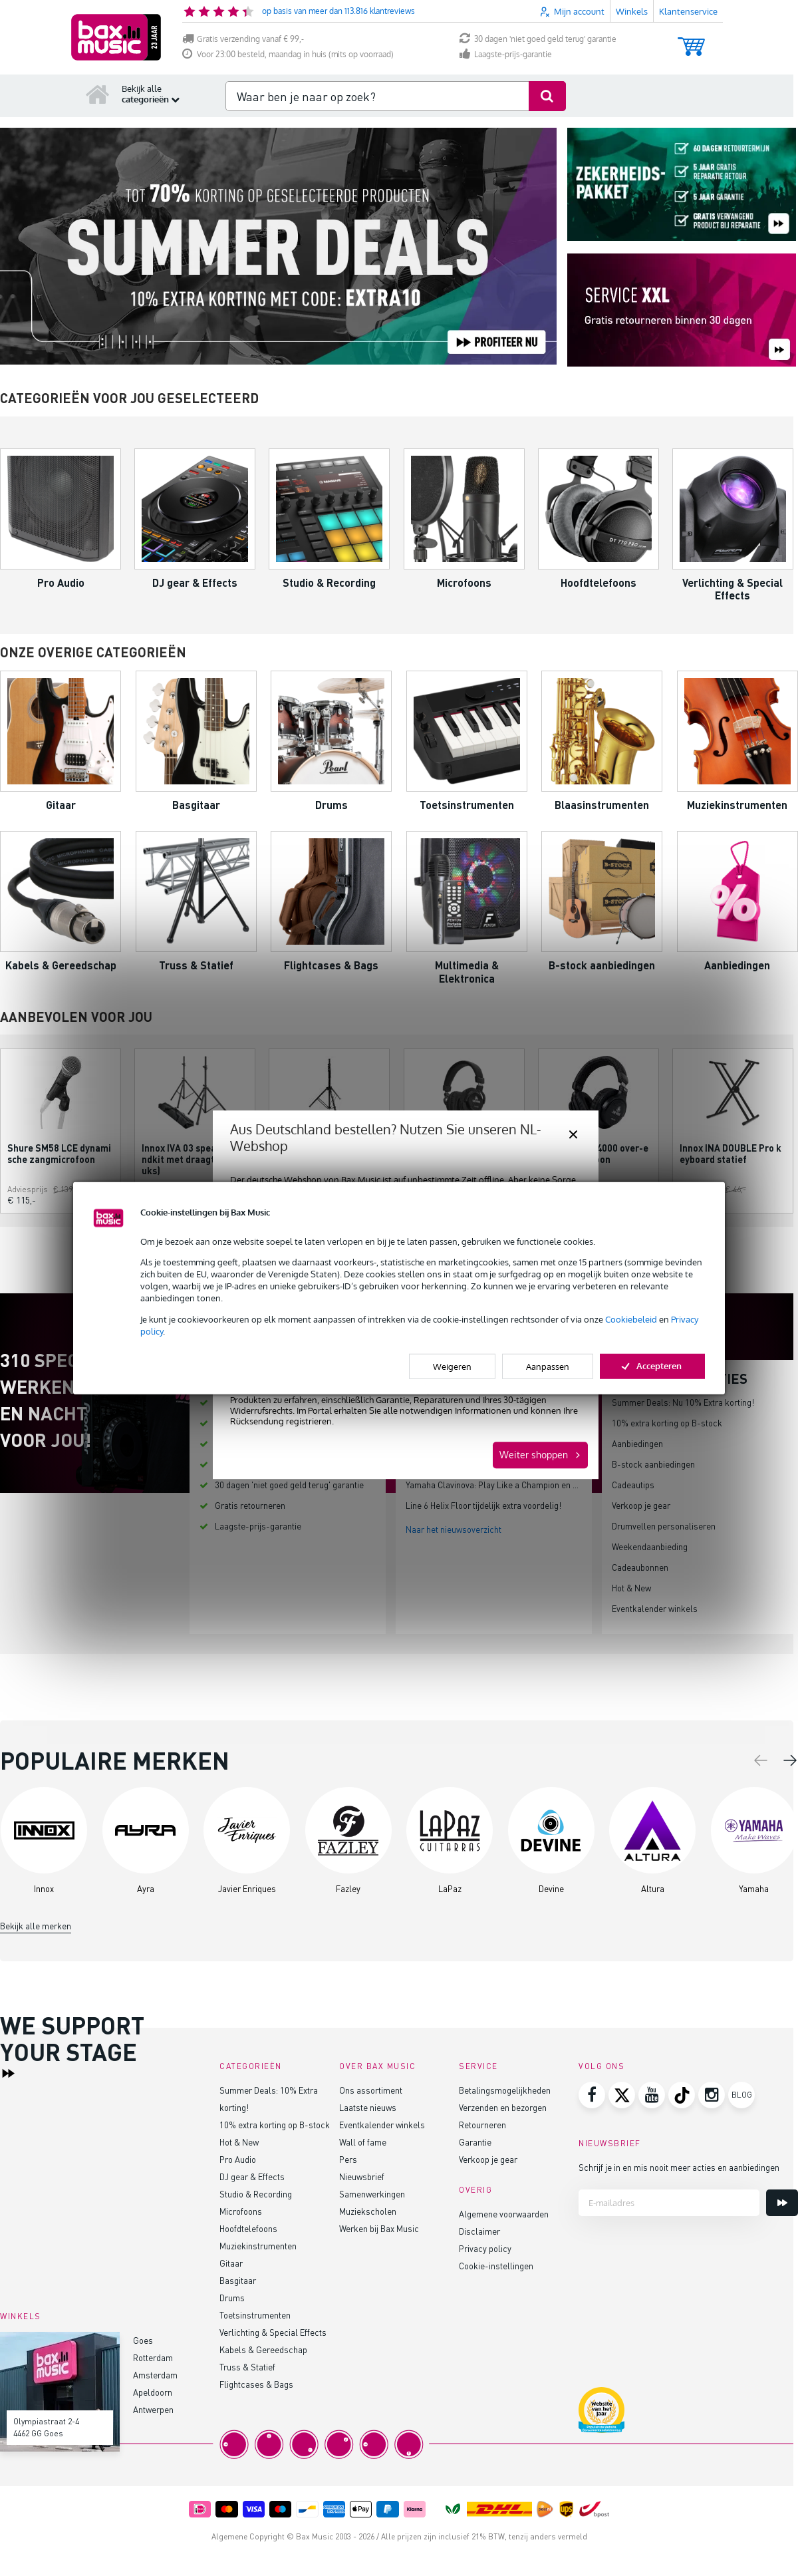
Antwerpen (153, 2409)
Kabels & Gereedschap (263, 2349)
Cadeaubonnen (640, 1567)
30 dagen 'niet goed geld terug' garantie (538, 39)
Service (478, 2066)
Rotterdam (153, 2357)
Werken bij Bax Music (379, 2228)
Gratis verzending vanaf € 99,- (243, 39)
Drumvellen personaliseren (664, 1525)
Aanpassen (547, 1366)
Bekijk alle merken (35, 1925)
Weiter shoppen (533, 1454)
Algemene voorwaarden (504, 2213)
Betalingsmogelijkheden (505, 2090)
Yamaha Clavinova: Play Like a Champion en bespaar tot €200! (523, 1484)
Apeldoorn (152, 2392)
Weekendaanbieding (650, 1546)
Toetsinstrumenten (255, 2315)
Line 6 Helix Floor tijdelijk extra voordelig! (483, 1505)
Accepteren (652, 1366)
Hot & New (631, 1587)
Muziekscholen (367, 2211)
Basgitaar (237, 2280)
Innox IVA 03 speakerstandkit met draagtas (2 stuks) (194, 1159)
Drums (232, 2297)
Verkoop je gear (641, 1505)
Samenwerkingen (372, 2193)
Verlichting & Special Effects (273, 2332)
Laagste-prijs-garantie (506, 54)
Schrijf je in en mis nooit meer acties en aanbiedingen (679, 2167)
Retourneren (482, 2124)
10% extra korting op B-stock (667, 1422)
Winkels (632, 11)
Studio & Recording (255, 2193)
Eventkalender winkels (655, 1608)
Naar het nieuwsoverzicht (453, 1529)
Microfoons (240, 2211)
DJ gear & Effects (252, 2176)
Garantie (475, 2142)
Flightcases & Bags (256, 2384)
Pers (348, 2159)
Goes (143, 2340)
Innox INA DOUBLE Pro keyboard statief (730, 1153)
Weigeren (452, 1366)
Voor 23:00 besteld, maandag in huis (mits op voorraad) (288, 54)
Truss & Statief (247, 2366)
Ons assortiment (370, 2090)
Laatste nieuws (367, 2107)
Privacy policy (485, 2248)
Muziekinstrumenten (258, 2245)
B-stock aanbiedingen (653, 1464)
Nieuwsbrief (361, 2176)
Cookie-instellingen (496, 2265)
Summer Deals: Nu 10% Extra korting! (683, 1402)
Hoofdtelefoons (248, 2228)
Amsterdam (155, 2374)
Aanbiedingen (637, 1443)
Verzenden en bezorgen (503, 2107)
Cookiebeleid (631, 1318)
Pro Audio (237, 2159)
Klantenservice (688, 11)
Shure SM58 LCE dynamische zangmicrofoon (59, 1153)
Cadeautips (633, 1484)
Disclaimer (479, 2231)
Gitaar (231, 2263)
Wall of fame (362, 2142)
